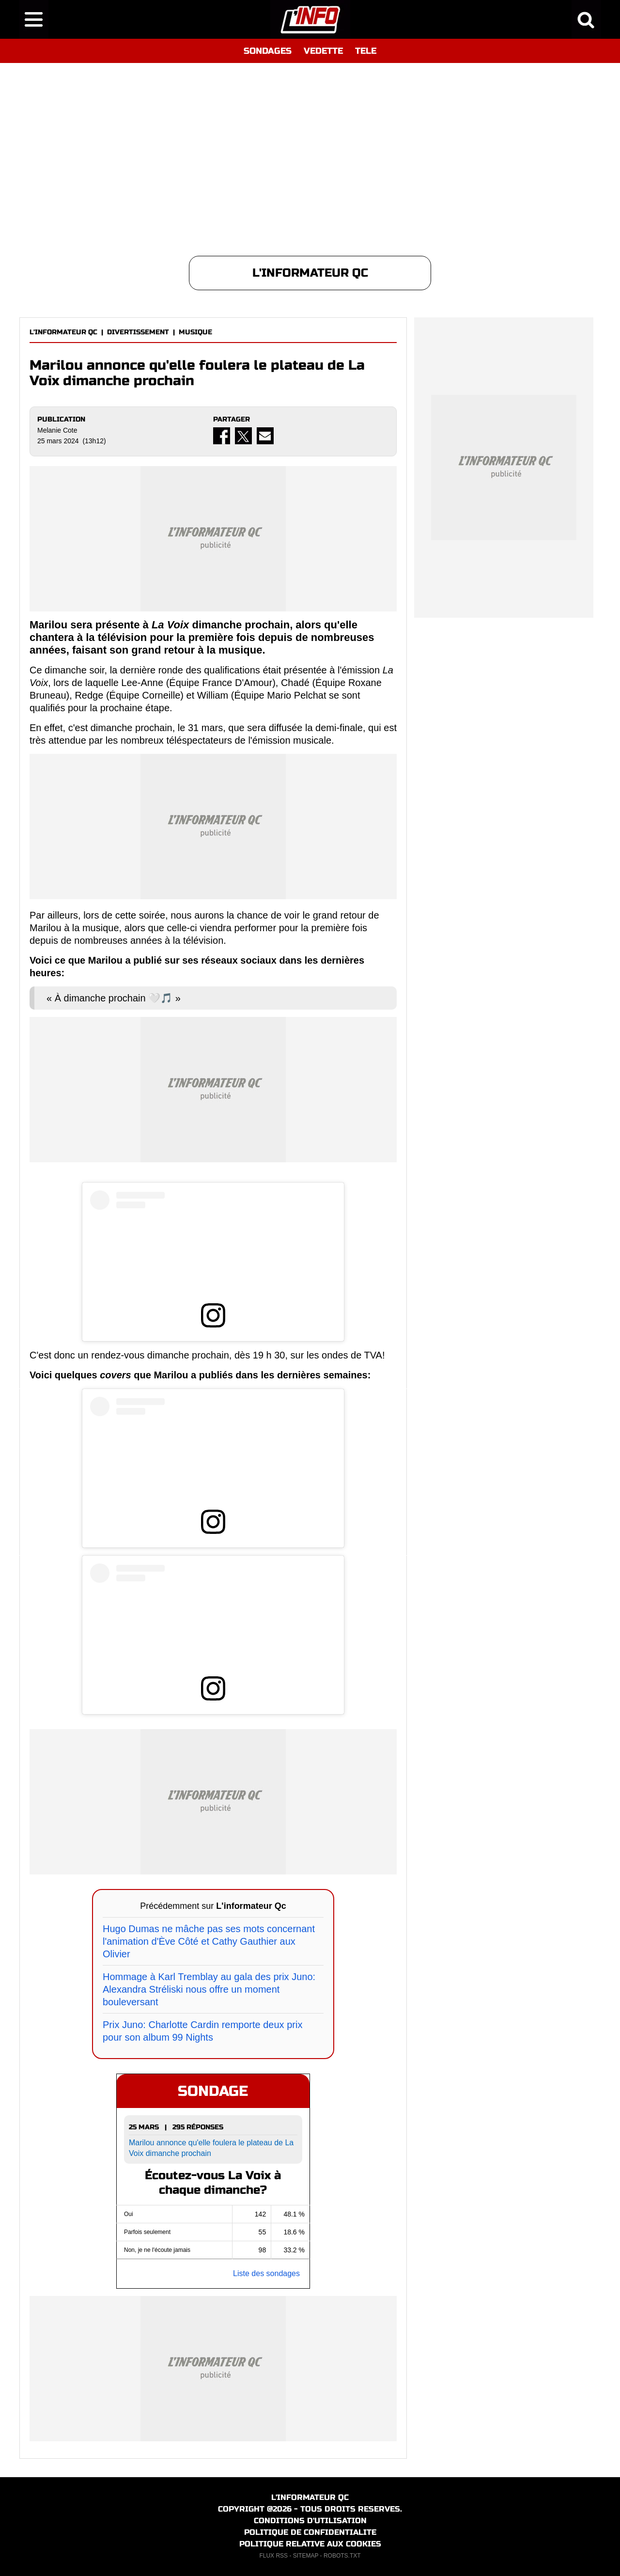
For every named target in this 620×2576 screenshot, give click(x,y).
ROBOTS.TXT (342, 2555)
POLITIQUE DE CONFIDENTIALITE (310, 2532)
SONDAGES (268, 51)
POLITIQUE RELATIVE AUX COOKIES (310, 2543)
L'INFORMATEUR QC (63, 332)
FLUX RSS (273, 2555)
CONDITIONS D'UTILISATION (310, 2520)
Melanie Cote (57, 430)
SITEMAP (305, 2555)
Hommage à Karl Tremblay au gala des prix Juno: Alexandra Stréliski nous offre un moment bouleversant (209, 1989)
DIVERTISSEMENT (138, 332)
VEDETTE (323, 51)
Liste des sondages (266, 2273)
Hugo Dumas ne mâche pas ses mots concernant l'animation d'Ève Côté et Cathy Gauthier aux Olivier (209, 1941)
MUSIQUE (195, 332)
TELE (365, 51)
